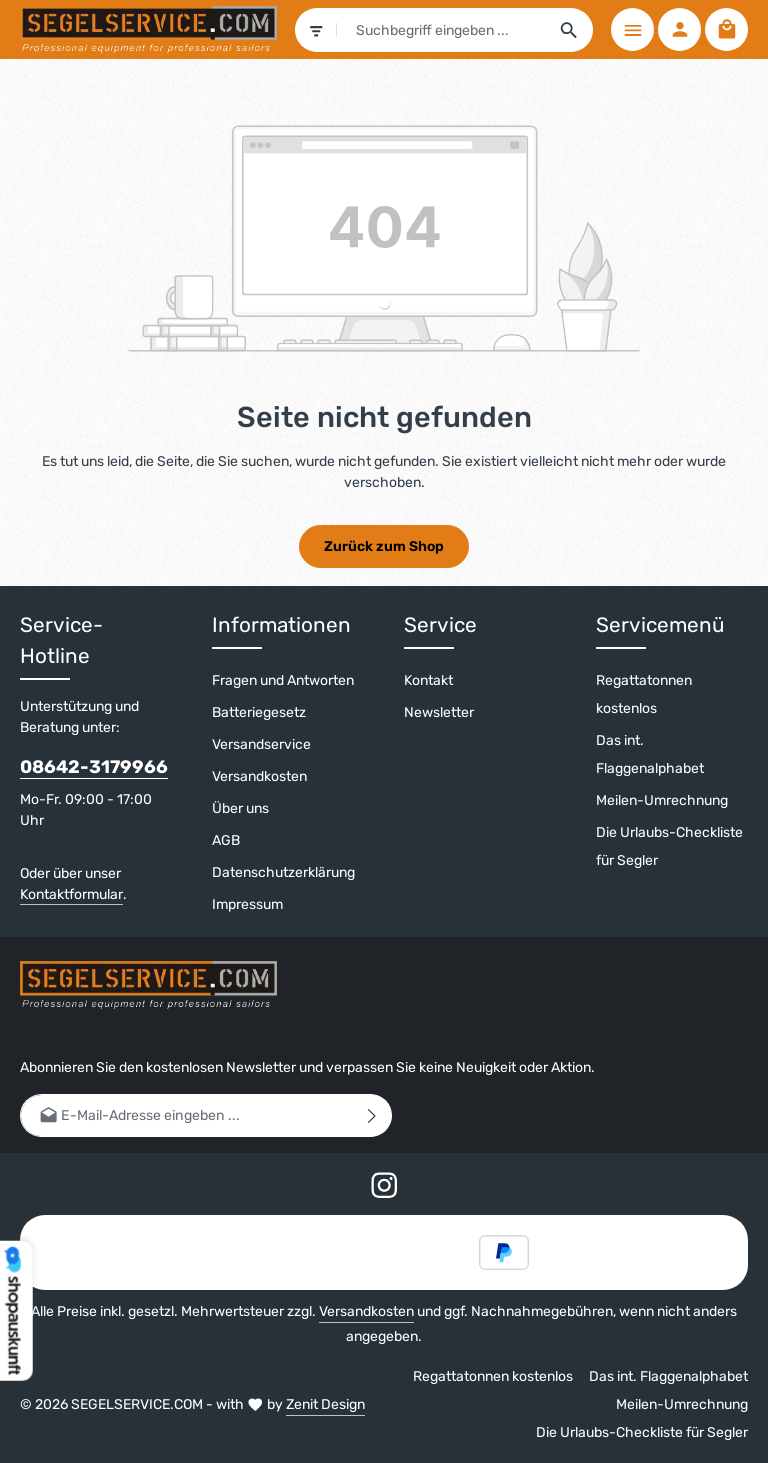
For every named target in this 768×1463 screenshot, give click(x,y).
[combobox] (441, 30)
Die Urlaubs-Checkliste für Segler (669, 846)
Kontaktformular (71, 894)
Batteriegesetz (259, 712)
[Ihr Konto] (679, 29)
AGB (226, 840)
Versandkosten (259, 776)
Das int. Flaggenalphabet (650, 754)
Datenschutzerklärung (283, 872)
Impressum (247, 904)
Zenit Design (325, 1404)
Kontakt (428, 680)
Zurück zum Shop (384, 546)
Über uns (240, 808)
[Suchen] (569, 30)
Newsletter (439, 712)
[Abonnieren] (372, 1115)
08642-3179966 (94, 767)
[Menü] (632, 29)
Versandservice (261, 744)
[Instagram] (384, 1188)
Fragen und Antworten (283, 680)
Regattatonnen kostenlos (644, 694)
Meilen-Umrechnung (662, 800)
